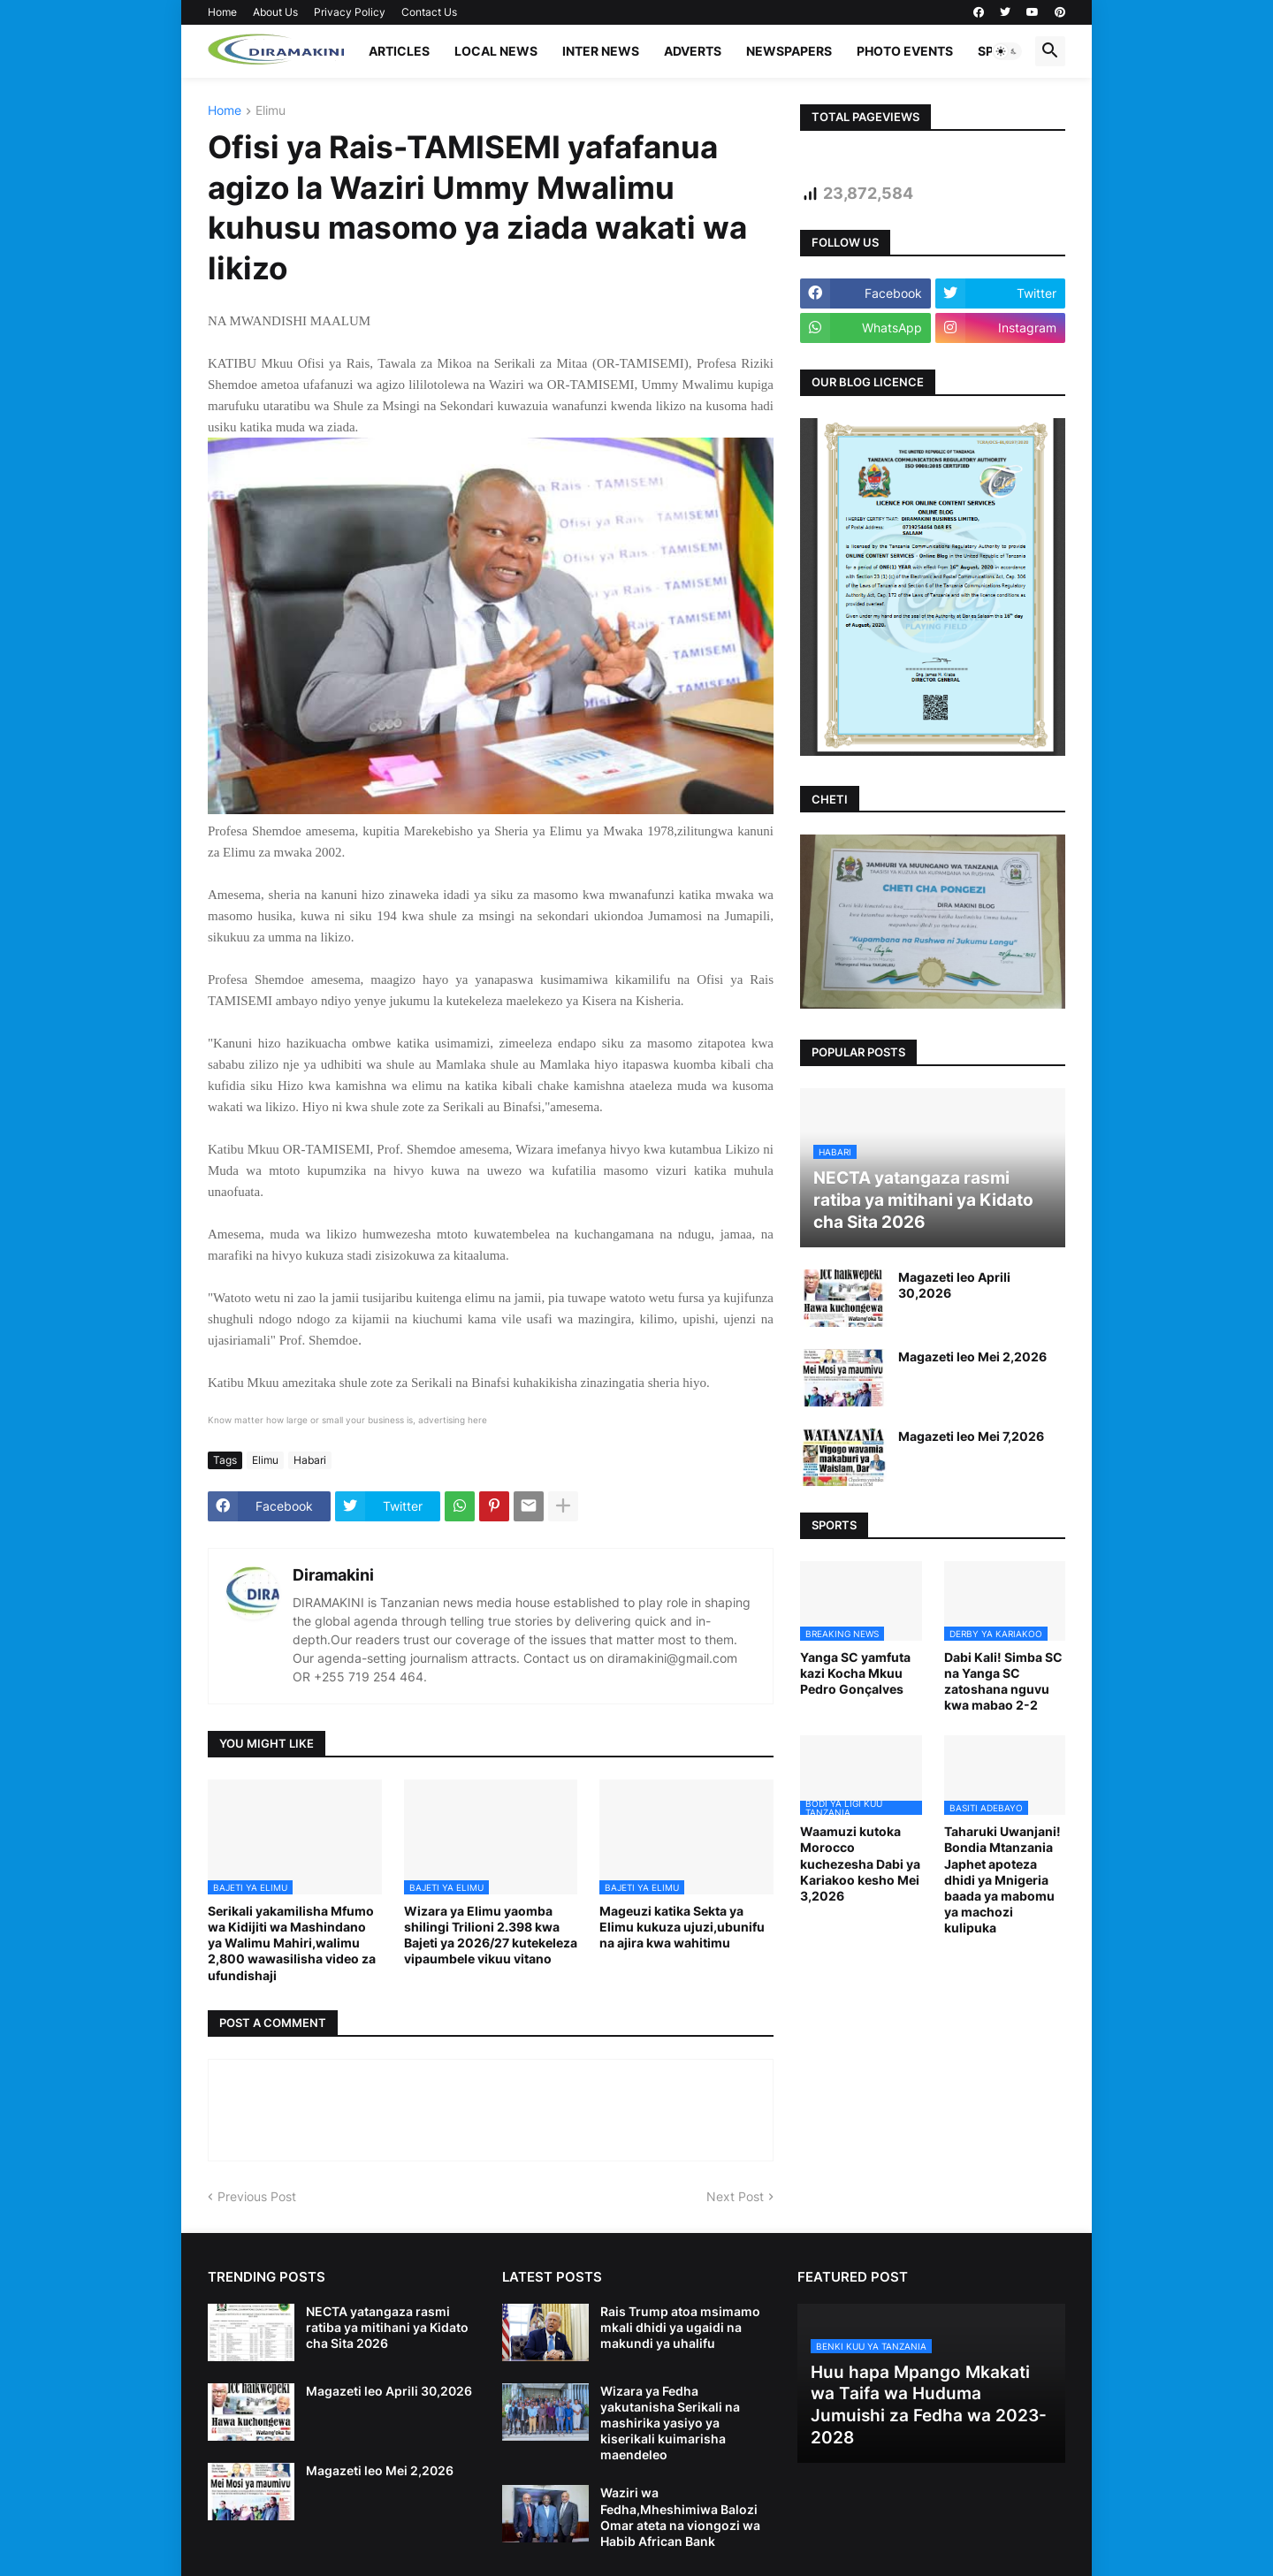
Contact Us (429, 12)
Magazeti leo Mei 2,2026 (972, 1356)
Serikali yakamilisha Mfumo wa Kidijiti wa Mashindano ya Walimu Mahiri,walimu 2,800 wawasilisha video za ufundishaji (292, 1943)
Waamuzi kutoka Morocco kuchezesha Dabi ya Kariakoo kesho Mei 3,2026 (860, 1863)
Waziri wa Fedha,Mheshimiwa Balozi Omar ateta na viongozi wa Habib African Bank (680, 2517)
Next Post (735, 2196)
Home (222, 12)
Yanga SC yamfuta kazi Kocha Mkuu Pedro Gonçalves (855, 1673)
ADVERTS (692, 50)
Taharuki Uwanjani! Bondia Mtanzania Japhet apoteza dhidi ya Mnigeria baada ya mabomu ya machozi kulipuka (1002, 1879)
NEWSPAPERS (789, 50)
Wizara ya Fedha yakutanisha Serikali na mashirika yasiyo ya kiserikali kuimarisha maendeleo (670, 2423)
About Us (275, 12)
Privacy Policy (349, 12)
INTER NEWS (600, 50)
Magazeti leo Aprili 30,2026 (954, 1284)
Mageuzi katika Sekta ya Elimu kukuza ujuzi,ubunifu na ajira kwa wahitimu (682, 1926)
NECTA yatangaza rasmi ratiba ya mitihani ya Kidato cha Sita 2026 (387, 2327)
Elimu (270, 111)
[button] (1007, 51)
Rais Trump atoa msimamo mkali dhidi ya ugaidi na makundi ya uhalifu (680, 2327)
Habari (309, 1460)
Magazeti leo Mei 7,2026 (971, 1436)
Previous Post (256, 2196)
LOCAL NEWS (495, 50)
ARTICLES (399, 50)
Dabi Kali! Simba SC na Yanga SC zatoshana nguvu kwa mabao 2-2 (1003, 1681)
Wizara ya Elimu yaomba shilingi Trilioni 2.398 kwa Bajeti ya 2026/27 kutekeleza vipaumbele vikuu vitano (490, 1935)
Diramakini (333, 1575)
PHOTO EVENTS (905, 50)
